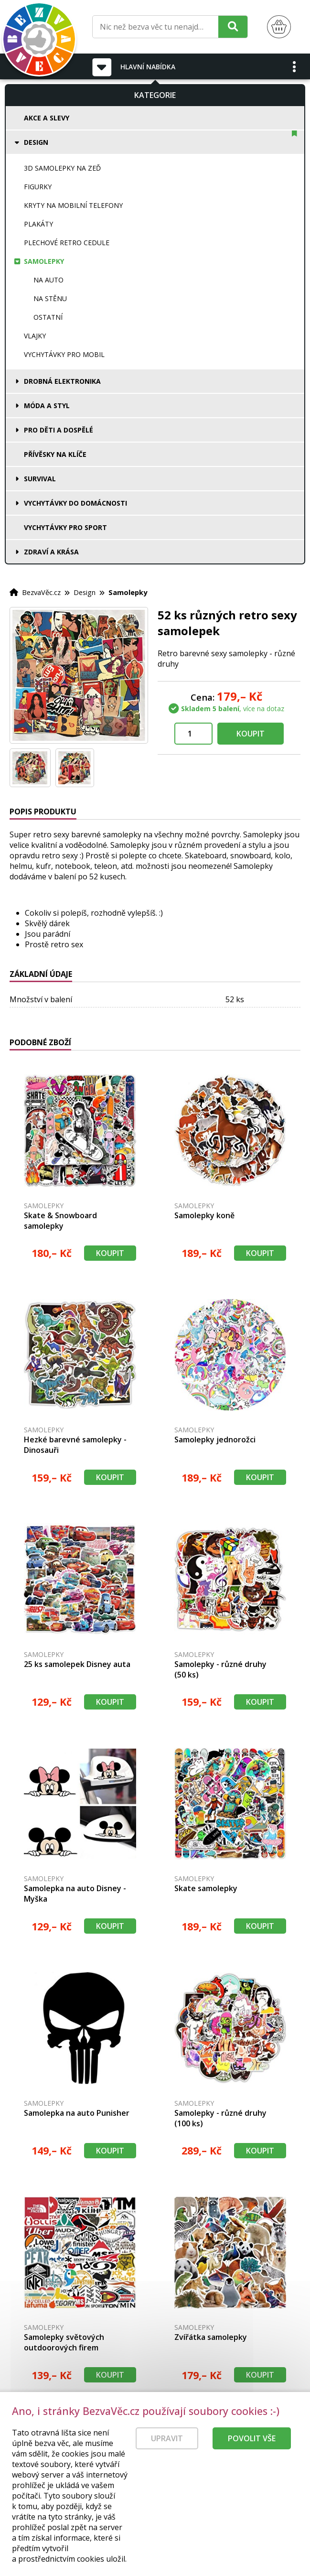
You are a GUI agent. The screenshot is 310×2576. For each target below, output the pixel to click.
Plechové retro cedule (66, 242)
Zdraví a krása (51, 551)
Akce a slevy (46, 117)
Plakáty (38, 223)
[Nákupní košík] (279, 27)
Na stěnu (50, 298)
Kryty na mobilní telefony (73, 205)
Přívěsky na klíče (55, 454)
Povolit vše (252, 2438)
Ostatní (48, 317)
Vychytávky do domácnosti (75, 503)
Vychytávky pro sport (65, 527)
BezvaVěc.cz (41, 592)
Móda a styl (47, 405)
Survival (40, 478)
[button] (294, 66)
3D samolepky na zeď (62, 168)
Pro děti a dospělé (58, 429)
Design (36, 142)
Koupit (250, 733)
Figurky (38, 186)
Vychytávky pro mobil (64, 354)
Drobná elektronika (62, 381)
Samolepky (44, 261)
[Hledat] (232, 26)
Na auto (48, 279)
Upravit (167, 2438)
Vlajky (35, 335)
